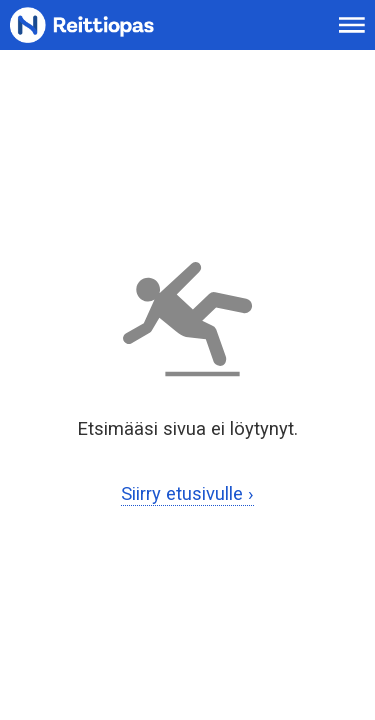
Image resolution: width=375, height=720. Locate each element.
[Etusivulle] (106, 25)
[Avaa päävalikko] (352, 25)
